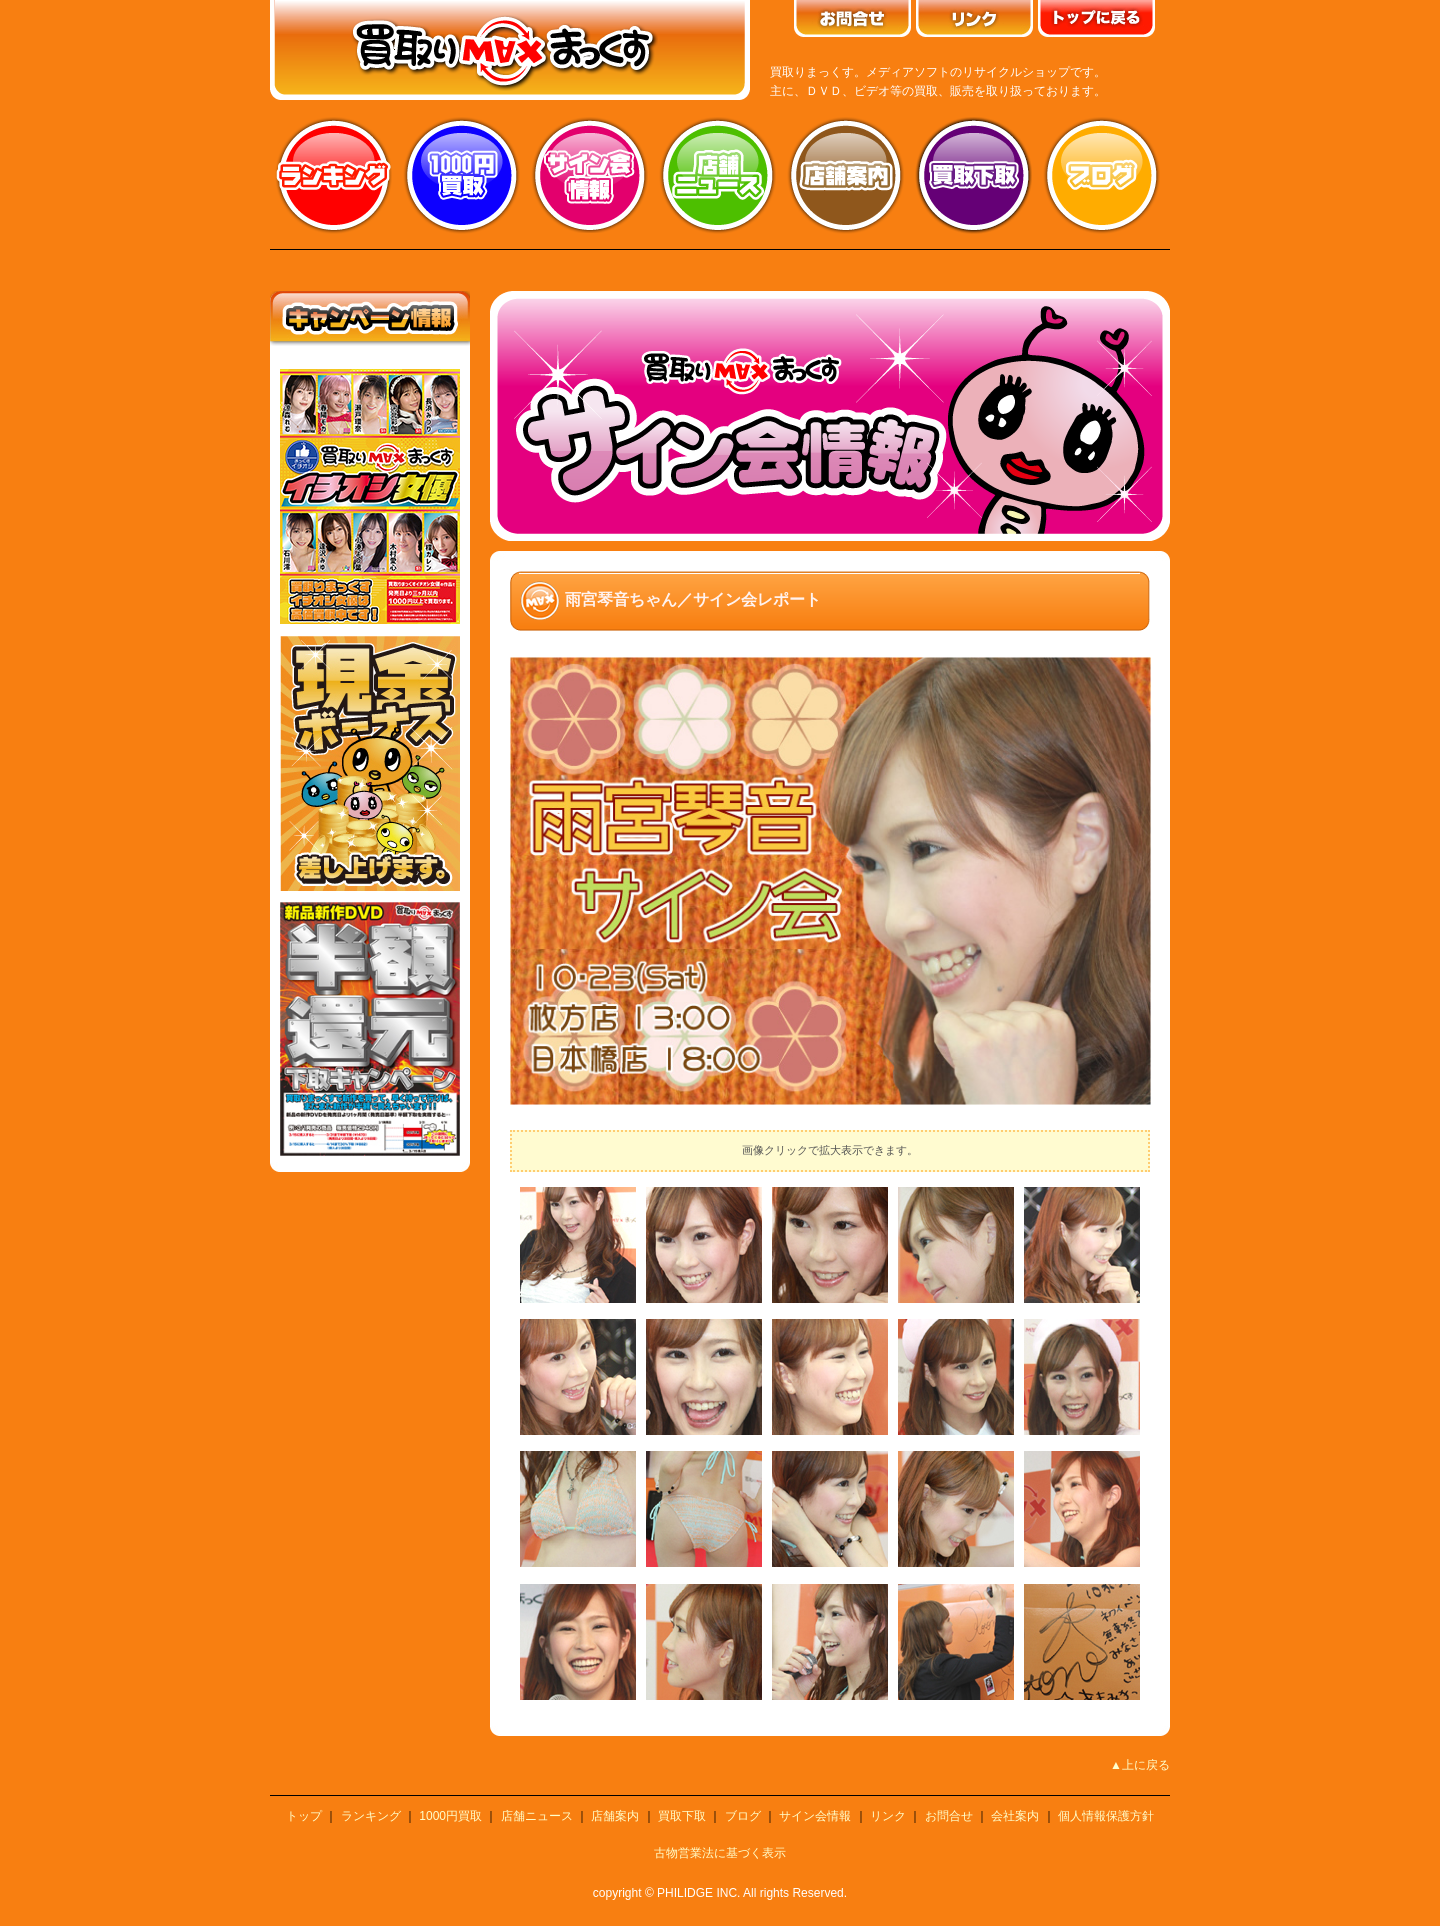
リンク (888, 1816)
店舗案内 (846, 175)
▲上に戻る (1140, 1765)
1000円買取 (450, 1816)
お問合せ (949, 1816)
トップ (304, 1816)
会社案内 (1015, 1816)
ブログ (1102, 175)
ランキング (334, 175)
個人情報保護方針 (1106, 1816)
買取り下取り (974, 175)
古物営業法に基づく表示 (720, 1853)
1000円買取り (462, 175)
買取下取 (682, 1816)
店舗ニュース (718, 175)
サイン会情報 (590, 175)
